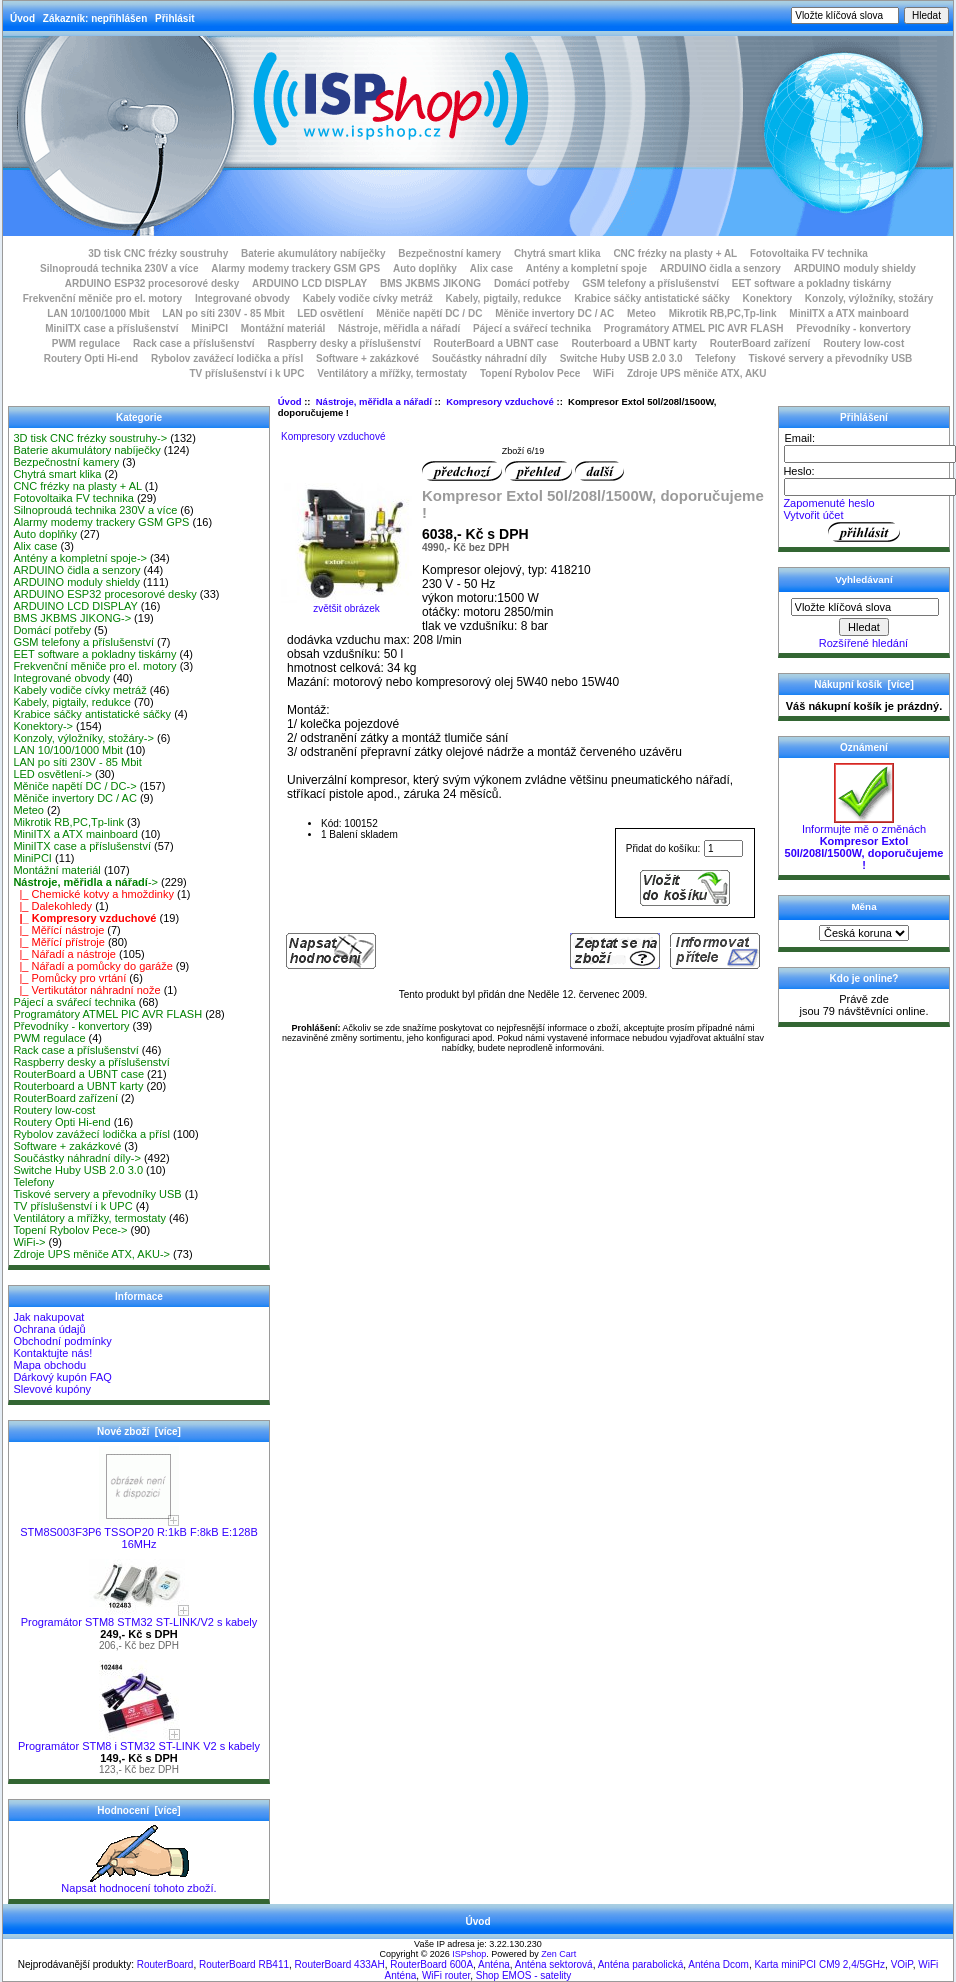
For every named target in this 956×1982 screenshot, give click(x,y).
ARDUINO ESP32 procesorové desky (152, 283)
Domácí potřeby (532, 283)
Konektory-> (43, 726)
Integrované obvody (242, 298)
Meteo (641, 313)
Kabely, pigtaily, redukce (504, 298)
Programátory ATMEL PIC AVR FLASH (694, 328)
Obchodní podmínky (62, 1341)
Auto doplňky (425, 268)
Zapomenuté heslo (828, 503)
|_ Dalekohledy (52, 906)
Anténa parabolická (641, 1964)
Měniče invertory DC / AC (554, 313)
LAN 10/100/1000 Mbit (98, 313)
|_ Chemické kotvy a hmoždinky (93, 894)
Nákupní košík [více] (863, 684)
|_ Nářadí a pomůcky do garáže (92, 966)
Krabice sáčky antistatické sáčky (652, 298)
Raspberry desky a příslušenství (343, 343)
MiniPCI (209, 328)
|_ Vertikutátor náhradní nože (86, 990)
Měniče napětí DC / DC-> (74, 786)
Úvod (22, 18)
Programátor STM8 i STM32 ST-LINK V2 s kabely (139, 1741)
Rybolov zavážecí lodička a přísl (227, 358)
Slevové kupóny (52, 1389)
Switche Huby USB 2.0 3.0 (621, 358)
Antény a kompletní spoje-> (80, 558)
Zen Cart (558, 1954)
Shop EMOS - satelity (524, 1975)
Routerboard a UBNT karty (634, 343)
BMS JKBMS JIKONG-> (72, 618)
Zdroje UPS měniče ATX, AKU (697, 373)
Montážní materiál (283, 328)
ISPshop (469, 1954)
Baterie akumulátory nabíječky (313, 253)
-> (85, 882)
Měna (863, 906)
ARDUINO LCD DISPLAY (309, 283)
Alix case (491, 268)
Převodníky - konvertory (853, 328)
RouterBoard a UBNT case (496, 343)
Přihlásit (174, 18)
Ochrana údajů (49, 1329)
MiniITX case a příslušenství (111, 328)
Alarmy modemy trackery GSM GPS (295, 268)
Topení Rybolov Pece (530, 373)
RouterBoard (165, 1964)
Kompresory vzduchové (500, 401)
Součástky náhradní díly (489, 358)
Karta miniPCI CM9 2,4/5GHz (819, 1964)
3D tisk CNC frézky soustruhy (158, 253)
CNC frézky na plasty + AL (675, 253)
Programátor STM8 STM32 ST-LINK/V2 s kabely (139, 1617)
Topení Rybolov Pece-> (70, 1230)
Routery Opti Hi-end (91, 358)
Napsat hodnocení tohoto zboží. (138, 1883)
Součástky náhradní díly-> (77, 1158)
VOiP (902, 1964)
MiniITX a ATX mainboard (848, 313)
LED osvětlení (330, 313)
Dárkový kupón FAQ (62, 1377)
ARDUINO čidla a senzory (720, 268)
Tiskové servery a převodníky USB (831, 358)
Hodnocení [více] (138, 1810)
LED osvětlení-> (52, 774)
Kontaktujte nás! (52, 1353)
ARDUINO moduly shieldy (855, 268)
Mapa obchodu (49, 1365)
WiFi (603, 373)
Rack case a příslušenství (194, 343)
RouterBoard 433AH (340, 1964)
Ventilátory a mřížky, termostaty (392, 373)
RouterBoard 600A (431, 1964)
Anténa (494, 1964)
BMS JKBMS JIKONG (430, 283)
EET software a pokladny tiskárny (812, 283)
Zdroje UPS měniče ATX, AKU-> (91, 1254)
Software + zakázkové (367, 358)
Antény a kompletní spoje (586, 268)
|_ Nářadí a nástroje (64, 954)
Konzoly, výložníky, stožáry (869, 298)
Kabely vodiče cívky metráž (368, 298)
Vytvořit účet (813, 515)
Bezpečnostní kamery (449, 253)
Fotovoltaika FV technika (809, 253)
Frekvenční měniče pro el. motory (103, 298)
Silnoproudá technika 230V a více (119, 268)
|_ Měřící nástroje (58, 930)
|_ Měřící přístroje (59, 942)
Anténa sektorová (554, 1964)
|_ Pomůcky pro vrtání (69, 978)
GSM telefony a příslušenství (650, 283)
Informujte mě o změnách (864, 842)
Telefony (715, 358)
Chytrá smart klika (557, 253)
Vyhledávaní (863, 579)
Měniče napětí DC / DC (429, 313)
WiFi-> (29, 1242)
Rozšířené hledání (863, 643)
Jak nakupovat (48, 1317)
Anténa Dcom (718, 1964)
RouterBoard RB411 (244, 1964)
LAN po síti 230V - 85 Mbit (223, 313)
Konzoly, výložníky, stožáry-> (83, 738)
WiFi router (446, 1975)
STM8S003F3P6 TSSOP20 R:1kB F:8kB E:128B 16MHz (139, 1533)
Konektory (767, 298)
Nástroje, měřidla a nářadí (374, 401)
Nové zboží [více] (139, 1431)
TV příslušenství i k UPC (246, 373)
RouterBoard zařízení (760, 343)
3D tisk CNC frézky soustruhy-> (90, 438)
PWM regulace (86, 343)
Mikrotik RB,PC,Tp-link (723, 313)
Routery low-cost (863, 343)
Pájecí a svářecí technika (532, 328)
